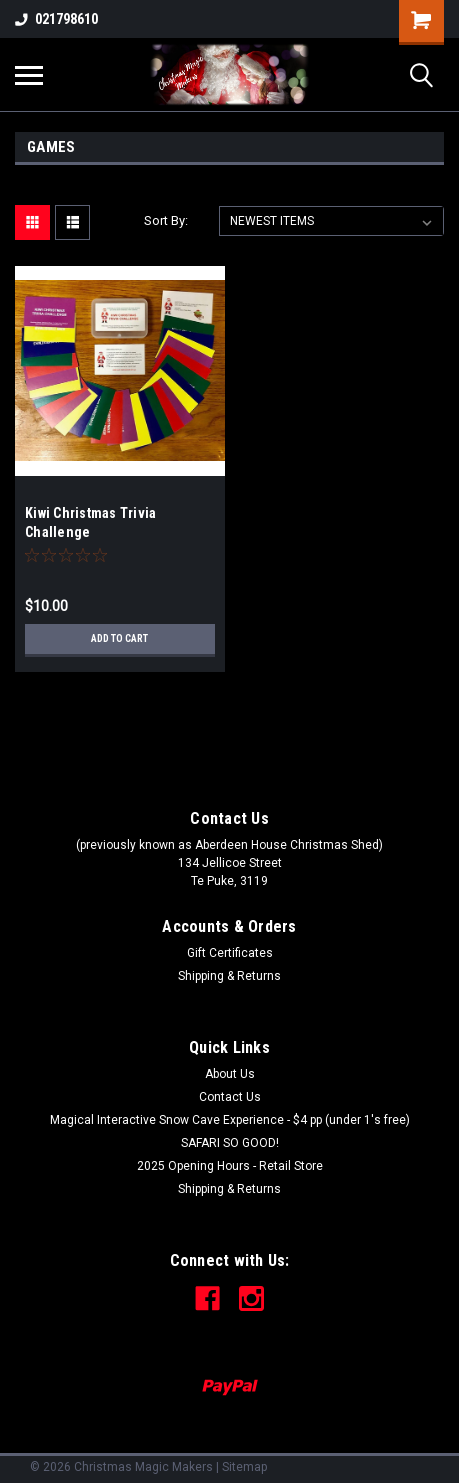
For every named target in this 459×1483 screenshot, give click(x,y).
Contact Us (230, 1097)
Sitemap (244, 1467)
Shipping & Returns (229, 976)
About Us (230, 1074)
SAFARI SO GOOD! (230, 1143)
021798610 (56, 19)
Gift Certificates (230, 953)
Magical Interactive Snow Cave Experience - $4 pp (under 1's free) (230, 1120)
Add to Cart (119, 638)
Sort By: (166, 220)
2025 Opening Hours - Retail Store (230, 1166)
